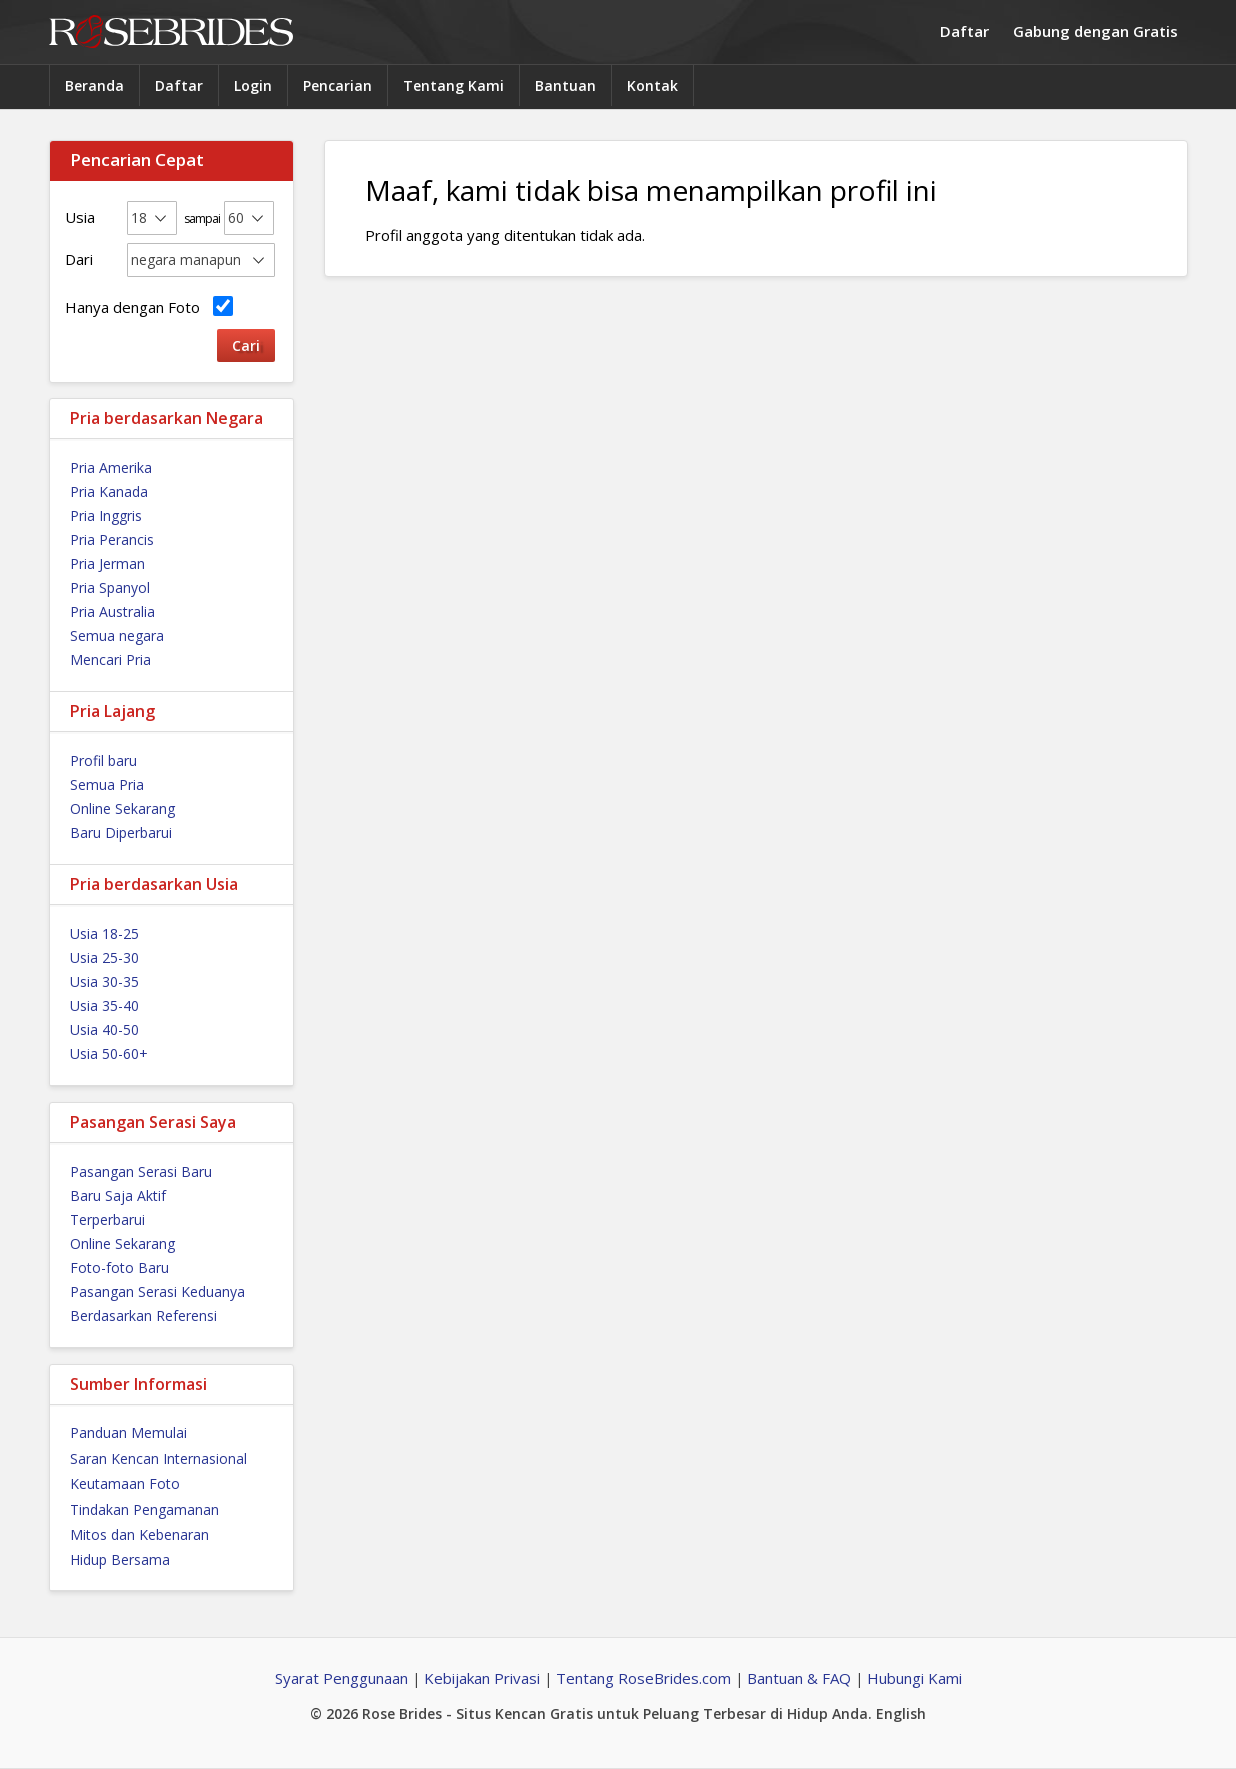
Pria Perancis (112, 539)
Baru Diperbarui (121, 832)
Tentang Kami (453, 85)
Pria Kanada (109, 491)
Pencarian (337, 85)
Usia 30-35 (104, 981)
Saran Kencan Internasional (158, 1458)
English (901, 1713)
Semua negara (117, 635)
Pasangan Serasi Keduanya (157, 1291)
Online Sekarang (122, 808)
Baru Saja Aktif (118, 1195)
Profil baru (103, 760)
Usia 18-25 (104, 933)
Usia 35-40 (104, 1005)
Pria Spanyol (110, 587)
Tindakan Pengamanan (144, 1509)
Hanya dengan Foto (149, 306)
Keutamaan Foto (125, 1483)
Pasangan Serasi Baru (141, 1171)
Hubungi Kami (914, 1678)
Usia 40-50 (104, 1029)
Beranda (94, 85)
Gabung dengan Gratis (1095, 31)
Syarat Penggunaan (341, 1678)
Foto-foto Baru (119, 1267)
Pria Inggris (106, 515)
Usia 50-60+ (109, 1053)
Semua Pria (107, 784)
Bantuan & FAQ (799, 1678)
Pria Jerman (107, 563)
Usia (80, 217)
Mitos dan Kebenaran (139, 1534)
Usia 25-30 (104, 957)
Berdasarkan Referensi (143, 1315)
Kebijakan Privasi (482, 1678)
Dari (79, 259)
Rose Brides (171, 32)
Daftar (964, 31)
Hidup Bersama (120, 1559)
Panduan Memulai (128, 1432)
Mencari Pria (110, 659)
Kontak (652, 85)
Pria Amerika (111, 467)
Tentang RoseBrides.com (643, 1678)
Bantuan (565, 85)
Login (253, 85)
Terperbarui (107, 1219)
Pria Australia (112, 611)
